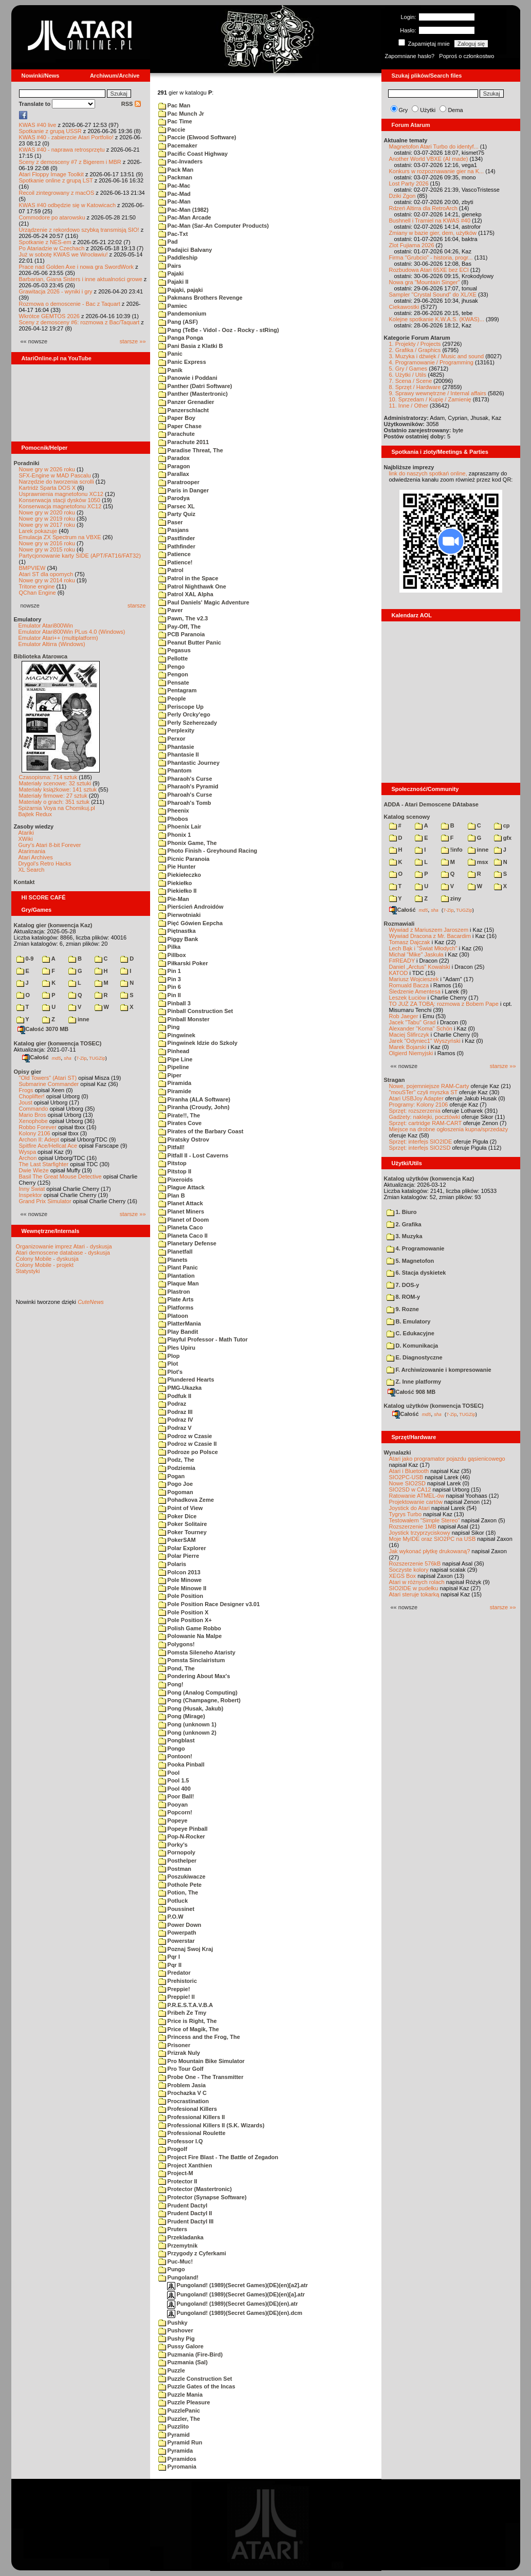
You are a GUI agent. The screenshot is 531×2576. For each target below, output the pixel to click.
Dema (455, 110)
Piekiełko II (177, 891)
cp (502, 825)
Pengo (171, 667)
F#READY (402, 961)
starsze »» (133, 341)
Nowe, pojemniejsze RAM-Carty (429, 1086)
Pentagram (177, 690)
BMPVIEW (32, 568)
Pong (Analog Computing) (197, 1692)
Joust (25, 1102)
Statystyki (28, 1271)
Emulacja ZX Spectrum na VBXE (60, 537)
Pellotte (173, 658)
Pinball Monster (184, 1019)
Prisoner (174, 2045)
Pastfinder (176, 538)
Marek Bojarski (408, 1047)
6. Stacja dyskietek (416, 1272)
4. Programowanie (416, 1248)
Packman (175, 177)
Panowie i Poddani (187, 378)
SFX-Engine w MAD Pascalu (55, 475)
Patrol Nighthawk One (192, 586)
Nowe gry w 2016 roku (47, 543)
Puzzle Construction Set (195, 2379)
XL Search (32, 870)
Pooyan (173, 1804)
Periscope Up (181, 707)
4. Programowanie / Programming (431, 362)
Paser (170, 522)
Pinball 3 (174, 1003)
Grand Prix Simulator (45, 1201)
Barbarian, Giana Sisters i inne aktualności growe (80, 279)
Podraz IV (175, 1419)
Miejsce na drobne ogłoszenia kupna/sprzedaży (448, 1129)
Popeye (173, 1820)
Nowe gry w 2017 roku (47, 525)
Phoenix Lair (180, 826)
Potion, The (178, 1892)
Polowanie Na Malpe (190, 1636)
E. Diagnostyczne (415, 1357)
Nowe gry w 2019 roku (47, 519)
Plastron (174, 1292)
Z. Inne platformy (414, 1381)
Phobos (173, 819)
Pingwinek (176, 1035)
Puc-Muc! (175, 2261)
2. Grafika (404, 1224)
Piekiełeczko (180, 875)
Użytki (427, 110)
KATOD (398, 973)
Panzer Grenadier (186, 402)
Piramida (175, 1083)
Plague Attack (181, 1187)
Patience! (175, 562)
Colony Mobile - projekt (45, 1265)
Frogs (26, 1090)
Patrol (171, 570)
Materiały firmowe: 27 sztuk (53, 796)
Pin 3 (169, 979)
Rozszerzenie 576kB (415, 1563)
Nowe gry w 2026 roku (47, 469)
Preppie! (174, 1989)
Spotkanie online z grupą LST (56, 180)
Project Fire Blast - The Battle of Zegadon (218, 2157)
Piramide (175, 1091)
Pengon (173, 674)
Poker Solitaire (182, 1524)
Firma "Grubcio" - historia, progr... (431, 257)
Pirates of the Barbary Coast (201, 1131)
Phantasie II (178, 754)
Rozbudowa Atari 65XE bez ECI (429, 270)
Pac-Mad (174, 194)
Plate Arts (176, 1299)
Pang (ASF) (178, 322)
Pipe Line (175, 1059)
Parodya (174, 498)
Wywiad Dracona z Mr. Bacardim (430, 936)
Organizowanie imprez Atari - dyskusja (64, 1246)
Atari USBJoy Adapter (416, 1098)
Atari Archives (36, 857)
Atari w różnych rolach (417, 1582)
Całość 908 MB (412, 1392)
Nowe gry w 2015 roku (47, 549)
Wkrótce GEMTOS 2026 (49, 316)
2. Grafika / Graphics (415, 350)
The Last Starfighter (44, 1164)
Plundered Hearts (186, 1379)
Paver (170, 610)
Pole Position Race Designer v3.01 (209, 1604)
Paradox (174, 458)
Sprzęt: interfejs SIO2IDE (420, 1141)
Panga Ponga (181, 338)
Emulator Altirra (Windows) (52, 644)
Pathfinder (176, 546)
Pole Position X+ (185, 1620)
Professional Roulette (192, 2133)
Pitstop (172, 1163)
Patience (174, 554)
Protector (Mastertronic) (195, 2189)
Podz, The (176, 1460)
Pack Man (176, 170)
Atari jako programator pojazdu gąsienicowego (447, 1459)
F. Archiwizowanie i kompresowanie (439, 1370)
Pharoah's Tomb (184, 803)
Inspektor (30, 1195)
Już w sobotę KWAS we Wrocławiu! (63, 254)
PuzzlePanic (179, 2410)
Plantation (176, 1276)
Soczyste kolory (409, 1570)
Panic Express (182, 362)
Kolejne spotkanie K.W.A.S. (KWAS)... (436, 319)
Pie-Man (173, 899)
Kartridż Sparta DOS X (47, 488)
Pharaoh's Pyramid (188, 786)
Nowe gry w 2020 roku (47, 512)
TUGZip (97, 1057)
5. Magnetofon (410, 1261)
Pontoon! (175, 1756)
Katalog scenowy (407, 817)
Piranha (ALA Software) (194, 1099)
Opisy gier (28, 1072)
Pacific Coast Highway (193, 154)
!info (452, 850)
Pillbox (172, 955)
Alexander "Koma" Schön (420, 1028)
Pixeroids (175, 1179)
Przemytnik (178, 2245)
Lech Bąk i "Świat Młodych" (423, 948)
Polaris (172, 1564)
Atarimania (32, 851)
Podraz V (175, 1428)
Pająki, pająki (180, 290)
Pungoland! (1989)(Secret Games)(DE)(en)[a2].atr (237, 2285)
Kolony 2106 (34, 1133)
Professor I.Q (180, 2141)
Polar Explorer (182, 1548)
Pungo (171, 2269)
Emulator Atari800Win (46, 625)
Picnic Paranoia (184, 859)
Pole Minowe (180, 1580)
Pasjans (173, 530)
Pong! (171, 1684)
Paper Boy (176, 418)
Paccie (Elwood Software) (197, 137)
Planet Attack (180, 1203)
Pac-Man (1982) (183, 210)
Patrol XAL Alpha (185, 594)
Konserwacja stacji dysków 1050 (59, 500)
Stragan (394, 1080)
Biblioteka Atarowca (41, 656)
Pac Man (174, 105)
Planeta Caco (180, 1227)
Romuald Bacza (409, 985)
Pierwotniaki (179, 915)
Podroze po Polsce (188, 1452)
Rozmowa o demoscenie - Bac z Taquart (69, 304)
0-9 (25, 958)
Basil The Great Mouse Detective (60, 1176)
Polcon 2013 (179, 1572)
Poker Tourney (182, 1532)
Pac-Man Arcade (184, 217)
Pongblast (176, 1740)
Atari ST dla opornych (46, 574)
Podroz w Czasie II (187, 1444)
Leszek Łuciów (407, 998)
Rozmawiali (399, 924)
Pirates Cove (180, 1123)
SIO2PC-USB (406, 1477)
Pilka (169, 947)
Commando (33, 1109)
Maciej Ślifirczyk (409, 1035)
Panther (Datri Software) (195, 386)
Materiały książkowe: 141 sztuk (58, 789)
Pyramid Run (180, 2442)
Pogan (171, 1476)
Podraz (172, 1404)
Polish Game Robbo (190, 1628)
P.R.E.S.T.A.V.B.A (185, 2005)
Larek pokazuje (38, 531)
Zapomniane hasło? (410, 56)
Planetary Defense (187, 1243)
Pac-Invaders (180, 161)
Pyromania (177, 2466)
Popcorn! (175, 1812)
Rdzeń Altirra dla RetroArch (423, 208)
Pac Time (175, 121)
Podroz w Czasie (185, 1436)
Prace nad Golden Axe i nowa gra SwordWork (76, 267)
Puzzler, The (179, 2419)
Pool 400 (174, 1789)
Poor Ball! (176, 1796)
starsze (136, 605)
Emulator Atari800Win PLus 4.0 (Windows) (72, 632)
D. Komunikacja (412, 1345)
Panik (170, 370)
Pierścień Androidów (191, 907)
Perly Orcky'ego (184, 714)
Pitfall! (171, 1147)
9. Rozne (403, 1309)
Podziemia (176, 1468)
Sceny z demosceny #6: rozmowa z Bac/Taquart (79, 322)
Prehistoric (177, 1981)
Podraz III (175, 1412)
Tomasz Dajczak (409, 942)
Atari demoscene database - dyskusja (63, 1252)
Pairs (169, 266)
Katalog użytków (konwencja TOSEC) (434, 1406)
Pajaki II (173, 282)
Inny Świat (32, 1189)
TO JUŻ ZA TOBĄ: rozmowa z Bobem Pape (444, 1004)
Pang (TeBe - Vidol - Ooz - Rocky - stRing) (218, 330)
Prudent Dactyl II (185, 2213)
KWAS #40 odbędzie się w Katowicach (67, 205)
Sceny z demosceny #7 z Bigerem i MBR (70, 162)
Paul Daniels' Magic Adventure (203, 602)
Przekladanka (181, 2237)
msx (478, 862)
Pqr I (169, 1957)
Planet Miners (181, 1211)
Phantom (175, 770)
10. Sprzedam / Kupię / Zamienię (430, 399)
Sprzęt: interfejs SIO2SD (420, 1148)
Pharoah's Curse (185, 795)
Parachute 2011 (183, 442)
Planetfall (175, 1251)
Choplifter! (32, 1096)
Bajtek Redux (35, 814)
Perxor (172, 738)
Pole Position (181, 1596)
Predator (174, 1973)
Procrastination (183, 2101)
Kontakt (24, 882)
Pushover (175, 2330)
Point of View (180, 1508)
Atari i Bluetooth (409, 1471)
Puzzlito (173, 2426)
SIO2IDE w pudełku (413, 1588)
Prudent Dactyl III (186, 2221)
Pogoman (175, 1492)
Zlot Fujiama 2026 (411, 245)
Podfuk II (175, 1396)
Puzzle (171, 2370)
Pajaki (171, 273)
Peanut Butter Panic (190, 642)
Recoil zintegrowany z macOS (57, 193)
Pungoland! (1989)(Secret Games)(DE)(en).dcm (235, 2313)
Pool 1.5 (173, 1780)
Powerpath (177, 1932)
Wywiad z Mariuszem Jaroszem (429, 930)
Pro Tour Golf (181, 2069)
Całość (35, 1057)
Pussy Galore (181, 2346)
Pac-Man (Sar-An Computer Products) (213, 226)
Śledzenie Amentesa (415, 991)
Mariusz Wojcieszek (414, 979)
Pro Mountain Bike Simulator (201, 2061)
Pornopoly (176, 1852)
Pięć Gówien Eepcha (190, 923)
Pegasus (174, 650)
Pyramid (174, 2435)
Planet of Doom (183, 1220)
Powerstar (176, 1941)
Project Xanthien (185, 2165)
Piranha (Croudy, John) (194, 1107)
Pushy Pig (176, 2338)
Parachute (176, 434)
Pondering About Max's (194, 1676)
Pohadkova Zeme (186, 1500)
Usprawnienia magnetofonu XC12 (61, 494)
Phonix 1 (174, 835)
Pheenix (173, 810)
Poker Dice (177, 1516)
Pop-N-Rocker (181, 1836)
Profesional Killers (187, 2109)
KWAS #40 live (38, 125)
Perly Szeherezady (187, 723)
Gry (403, 110)
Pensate (173, 682)
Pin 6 (169, 987)
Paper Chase (180, 426)
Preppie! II (176, 1997)
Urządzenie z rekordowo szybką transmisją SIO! (79, 230)
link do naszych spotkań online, (428, 473)
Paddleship (178, 257)
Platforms (176, 1307)
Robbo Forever (38, 1127)
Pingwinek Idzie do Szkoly (197, 1043)
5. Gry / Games (408, 368)
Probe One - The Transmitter (201, 2077)
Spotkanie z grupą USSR (50, 131)
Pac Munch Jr (181, 114)
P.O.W (171, 1916)
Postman (175, 1869)
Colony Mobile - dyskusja (47, 1259)
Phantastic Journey (189, 763)
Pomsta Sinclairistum (191, 1660)
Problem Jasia (182, 2085)
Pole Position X (183, 1612)
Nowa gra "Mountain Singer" (424, 282)
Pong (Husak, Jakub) (191, 1708)
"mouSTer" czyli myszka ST (423, 1092)
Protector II (177, 2181)
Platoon (173, 1316)
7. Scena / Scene (410, 381)
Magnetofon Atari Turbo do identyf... (434, 146)
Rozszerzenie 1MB (412, 1526)
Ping (169, 1027)
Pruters (173, 2229)
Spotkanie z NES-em (45, 242)
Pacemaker (177, 145)
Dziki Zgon (402, 196)
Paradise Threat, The (190, 450)
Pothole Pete (180, 1885)
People (172, 698)
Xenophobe (33, 1121)
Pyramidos (177, 2459)
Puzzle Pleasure (184, 2402)
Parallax (173, 474)
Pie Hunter (177, 866)
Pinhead (174, 1051)
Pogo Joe (175, 1484)
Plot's (170, 1372)
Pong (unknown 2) (187, 1732)
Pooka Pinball (181, 1764)
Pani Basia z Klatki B (190, 346)
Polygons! (176, 1644)
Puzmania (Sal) (183, 2362)
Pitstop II (175, 1171)
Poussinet (176, 1909)
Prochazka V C (182, 2093)
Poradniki (27, 463)
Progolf (173, 2149)
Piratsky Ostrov (183, 1139)
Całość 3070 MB (43, 1029)
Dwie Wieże (34, 1170)
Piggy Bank (178, 939)
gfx (503, 838)
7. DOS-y (403, 1285)
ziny (451, 898)
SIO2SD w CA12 (410, 1489)
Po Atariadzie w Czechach (52, 248)
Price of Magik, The (188, 2029)
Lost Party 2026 (409, 183)
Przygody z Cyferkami (192, 2253)
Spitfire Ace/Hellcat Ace (48, 1146)
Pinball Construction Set (195, 1011)
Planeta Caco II (183, 1235)
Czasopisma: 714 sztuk (48, 777)
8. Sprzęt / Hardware (415, 387)
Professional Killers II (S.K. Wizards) (211, 2125)
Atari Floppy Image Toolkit (52, 174)
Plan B (171, 1195)
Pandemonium (182, 313)
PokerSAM (177, 1540)
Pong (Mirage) (181, 1716)
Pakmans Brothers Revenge (200, 298)
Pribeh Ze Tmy (182, 2013)
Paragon (174, 466)
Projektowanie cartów (416, 1502)
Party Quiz (176, 514)
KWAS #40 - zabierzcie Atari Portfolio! (66, 137)
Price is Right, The (187, 2021)
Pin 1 (169, 971)
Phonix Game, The (187, 843)
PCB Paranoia (181, 634)
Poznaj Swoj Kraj (185, 1949)
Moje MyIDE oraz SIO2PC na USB (432, 1539)
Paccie (172, 129)
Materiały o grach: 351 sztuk (54, 802)
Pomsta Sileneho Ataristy (196, 1652)
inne (78, 1019)
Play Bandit (178, 1332)
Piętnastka (177, 931)
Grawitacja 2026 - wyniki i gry (56, 291)
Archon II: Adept (40, 1139)
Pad (168, 241)
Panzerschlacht (183, 410)
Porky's (173, 1845)
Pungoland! (178, 2277)
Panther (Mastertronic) (193, 394)
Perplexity (176, 730)
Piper (170, 1075)
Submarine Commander (49, 1084)
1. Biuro (402, 1212)
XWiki (26, 839)
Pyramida (175, 2451)
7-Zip (81, 1057)
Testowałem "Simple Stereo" (424, 1520)
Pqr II (170, 1965)
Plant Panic (178, 1267)
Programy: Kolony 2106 (418, 1104)
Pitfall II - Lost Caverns (193, 1155)
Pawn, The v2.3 (183, 618)
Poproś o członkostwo (466, 56)
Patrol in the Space (188, 578)
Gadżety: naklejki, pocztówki (424, 1117)
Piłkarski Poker (183, 963)
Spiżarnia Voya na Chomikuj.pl (57, 808)
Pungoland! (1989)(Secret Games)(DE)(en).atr (232, 2304)
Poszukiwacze (182, 1876)
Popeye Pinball (183, 1829)
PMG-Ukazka (180, 1388)
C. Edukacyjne (410, 1333)
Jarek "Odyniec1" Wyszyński (425, 1041)
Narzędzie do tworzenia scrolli (56, 482)
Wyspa (27, 1152)
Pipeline (173, 1067)
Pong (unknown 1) (187, 1724)
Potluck (173, 1901)
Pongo (171, 1748)
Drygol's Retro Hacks (45, 863)
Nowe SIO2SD (407, 1483)
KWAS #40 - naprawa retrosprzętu (62, 149)
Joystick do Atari (409, 1508)
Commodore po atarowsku (52, 217)
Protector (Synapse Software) (202, 2197)
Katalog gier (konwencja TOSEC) (58, 1043)
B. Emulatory (409, 1321)
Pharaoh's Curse (185, 779)
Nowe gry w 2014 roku (47, 580)
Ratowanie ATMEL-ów (417, 1496)
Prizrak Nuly (179, 2053)
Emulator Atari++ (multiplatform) (58, 638)
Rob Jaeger (403, 1016)
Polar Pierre (178, 1556)
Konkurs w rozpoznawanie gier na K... (436, 171)
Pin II (169, 995)
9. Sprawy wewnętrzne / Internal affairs (437, 393)
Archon (28, 1158)
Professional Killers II (191, 2117)
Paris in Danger (183, 490)
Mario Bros (32, 1115)
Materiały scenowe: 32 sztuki (55, 783)
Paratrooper (178, 482)
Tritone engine (37, 586)
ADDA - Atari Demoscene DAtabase (431, 804)
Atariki (26, 833)
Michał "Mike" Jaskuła (416, 954)
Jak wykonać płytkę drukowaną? (429, 1551)
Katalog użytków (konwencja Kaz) (429, 1178)
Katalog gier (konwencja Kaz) (53, 925)
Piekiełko (175, 883)
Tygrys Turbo (405, 1514)
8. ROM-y (403, 1297)
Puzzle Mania (180, 2394)
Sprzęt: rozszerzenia (415, 1111)
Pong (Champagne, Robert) (199, 1700)
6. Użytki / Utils (408, 375)
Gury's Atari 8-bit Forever (50, 845)
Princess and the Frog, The (199, 2037)
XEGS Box (402, 1576)
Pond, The (176, 1668)
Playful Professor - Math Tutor (203, 1339)
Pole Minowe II (182, 1588)
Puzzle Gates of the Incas (196, 2386)
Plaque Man (178, 1283)
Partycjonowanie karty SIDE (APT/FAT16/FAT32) (80, 556)
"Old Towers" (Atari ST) (48, 1078)
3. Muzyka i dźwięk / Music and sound (436, 356)
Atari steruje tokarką (414, 1594)
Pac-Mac (174, 185)
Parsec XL (176, 506)
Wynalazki (397, 1452)
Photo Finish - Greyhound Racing (208, 851)
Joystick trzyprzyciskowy (419, 1533)
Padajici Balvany (185, 250)
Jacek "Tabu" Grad (412, 1022)
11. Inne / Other (408, 405)
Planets (173, 1260)
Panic (170, 354)
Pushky (173, 2323)
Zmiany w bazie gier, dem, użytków (433, 233)
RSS (131, 104)
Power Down (180, 1925)
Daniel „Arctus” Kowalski (419, 967)
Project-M (175, 2173)
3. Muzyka (405, 1236)
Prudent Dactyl (183, 2205)
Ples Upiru (176, 1348)
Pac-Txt (173, 234)
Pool (169, 1773)
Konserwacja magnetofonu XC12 (60, 506)
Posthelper (177, 1860)
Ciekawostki (404, 307)
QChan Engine (37, 593)
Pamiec (173, 306)
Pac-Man (174, 201)
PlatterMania (179, 1323)
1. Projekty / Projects (415, 344)
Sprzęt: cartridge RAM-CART (425, 1123)
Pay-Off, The (179, 626)
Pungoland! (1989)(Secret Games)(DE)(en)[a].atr (236, 2294)
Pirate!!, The (179, 1115)
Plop (169, 1356)
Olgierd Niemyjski (411, 1053)
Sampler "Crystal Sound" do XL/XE (433, 294)
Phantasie (176, 747)
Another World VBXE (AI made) (428, 159)
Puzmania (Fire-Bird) (190, 2354)
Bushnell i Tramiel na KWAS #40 (430, 220)
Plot (168, 1363)
